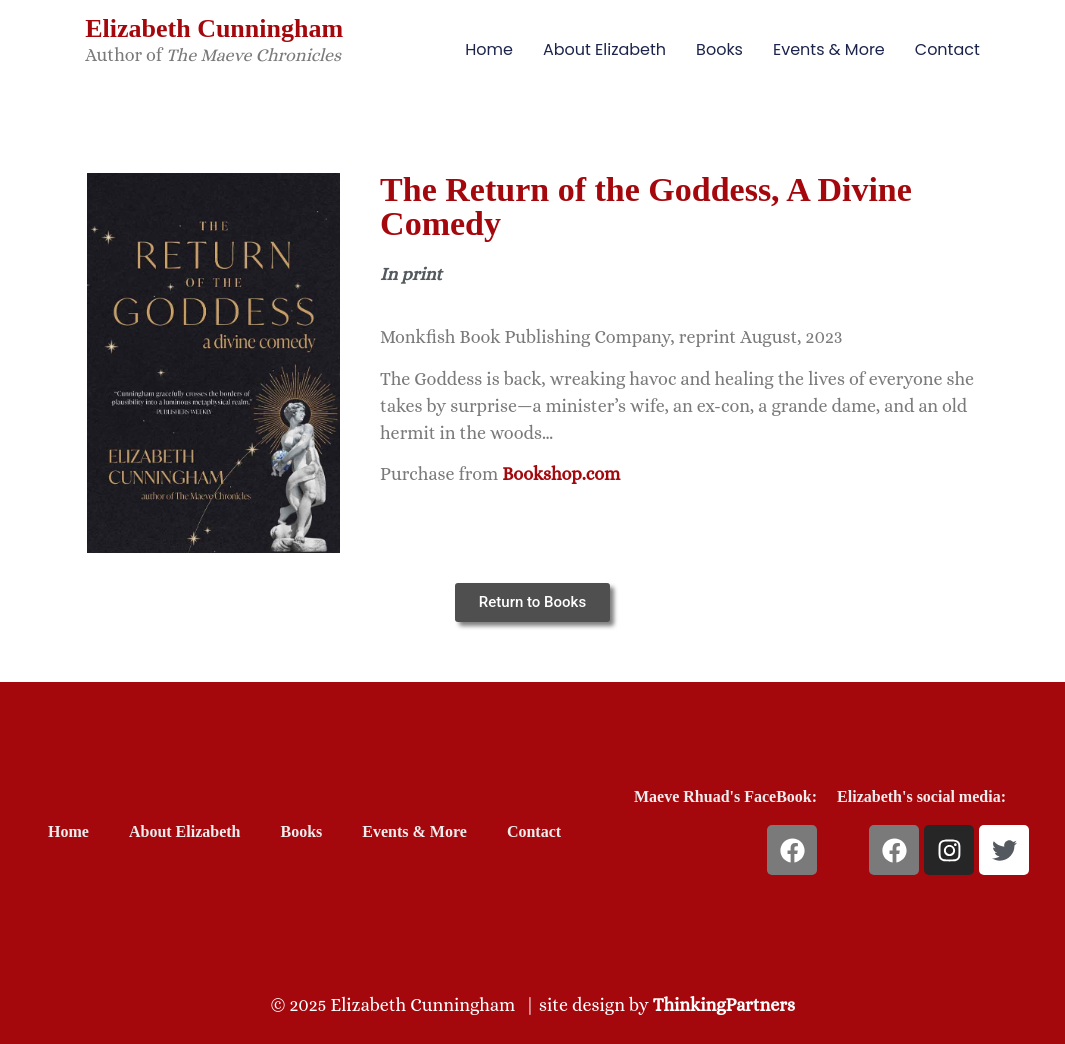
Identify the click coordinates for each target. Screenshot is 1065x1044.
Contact (947, 49)
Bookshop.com (561, 474)
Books (719, 49)
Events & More (829, 49)
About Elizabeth (604, 49)
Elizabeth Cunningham (214, 28)
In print (411, 274)
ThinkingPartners (724, 1005)
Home (489, 49)
